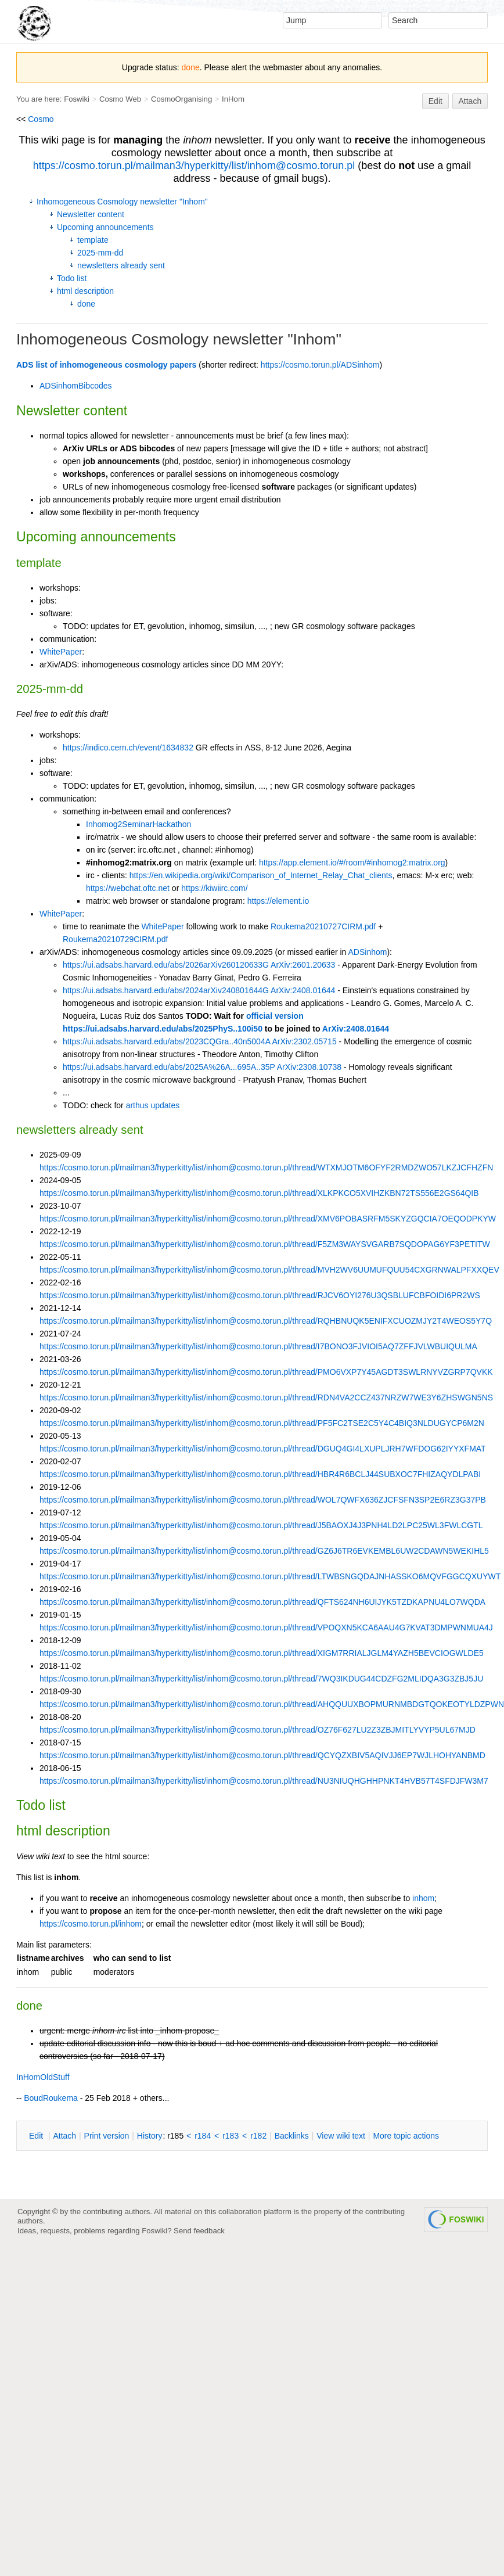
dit (37, 2135)
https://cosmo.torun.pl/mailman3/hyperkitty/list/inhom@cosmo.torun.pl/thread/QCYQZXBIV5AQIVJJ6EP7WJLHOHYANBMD (262, 1755)
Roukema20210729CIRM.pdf (115, 939)
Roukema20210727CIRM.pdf (323, 926)
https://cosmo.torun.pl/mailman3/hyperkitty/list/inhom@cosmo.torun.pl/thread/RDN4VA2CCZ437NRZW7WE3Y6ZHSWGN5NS (266, 1397)
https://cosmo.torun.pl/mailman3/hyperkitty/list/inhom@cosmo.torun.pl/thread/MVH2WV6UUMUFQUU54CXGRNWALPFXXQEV (269, 1269)
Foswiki (76, 99)
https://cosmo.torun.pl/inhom (90, 1923)
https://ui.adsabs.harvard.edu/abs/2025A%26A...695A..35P (169, 1067)
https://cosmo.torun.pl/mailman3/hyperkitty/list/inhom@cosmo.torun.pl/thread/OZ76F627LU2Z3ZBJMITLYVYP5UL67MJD (257, 1729)
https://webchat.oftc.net (128, 888)
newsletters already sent (121, 265)
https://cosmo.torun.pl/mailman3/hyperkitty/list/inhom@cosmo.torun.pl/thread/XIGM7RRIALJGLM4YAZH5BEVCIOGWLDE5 (261, 1653)
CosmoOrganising (181, 99)
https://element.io (278, 901)
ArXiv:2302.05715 (304, 1041)
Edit (435, 101)
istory (150, 2135)
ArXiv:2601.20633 (303, 964)
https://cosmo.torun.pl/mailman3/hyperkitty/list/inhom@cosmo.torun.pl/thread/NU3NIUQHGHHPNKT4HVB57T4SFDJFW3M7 (263, 1780)
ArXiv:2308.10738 (309, 1067)
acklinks (292, 2135)
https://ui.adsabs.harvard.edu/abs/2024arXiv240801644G (166, 990)
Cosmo (40, 119)
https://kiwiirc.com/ (214, 888)
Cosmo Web (120, 99)
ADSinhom (367, 952)
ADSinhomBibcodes (75, 385)
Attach (470, 101)
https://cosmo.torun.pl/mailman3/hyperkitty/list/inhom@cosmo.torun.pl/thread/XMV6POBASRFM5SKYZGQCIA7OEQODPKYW (267, 1218)
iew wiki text (340, 2135)
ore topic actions (406, 2135)
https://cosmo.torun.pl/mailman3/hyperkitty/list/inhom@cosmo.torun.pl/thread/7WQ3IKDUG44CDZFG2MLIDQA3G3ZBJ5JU (261, 1678)
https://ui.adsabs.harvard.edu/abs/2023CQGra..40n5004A (166, 1041)
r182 (258, 2135)
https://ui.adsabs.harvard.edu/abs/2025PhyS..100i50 (162, 1028)
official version (275, 1016)
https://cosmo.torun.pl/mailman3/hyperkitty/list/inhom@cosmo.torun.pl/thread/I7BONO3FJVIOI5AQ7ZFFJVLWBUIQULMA (258, 1346)
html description (85, 291)
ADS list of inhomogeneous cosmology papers (106, 364)
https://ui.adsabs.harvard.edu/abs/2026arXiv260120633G (166, 964)
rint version (106, 2135)
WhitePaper (60, 651)
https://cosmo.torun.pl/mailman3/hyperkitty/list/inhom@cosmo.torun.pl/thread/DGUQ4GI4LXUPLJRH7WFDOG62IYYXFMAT (262, 1448)
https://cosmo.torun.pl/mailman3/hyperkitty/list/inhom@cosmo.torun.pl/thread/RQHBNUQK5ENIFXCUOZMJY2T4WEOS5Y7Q (265, 1320)
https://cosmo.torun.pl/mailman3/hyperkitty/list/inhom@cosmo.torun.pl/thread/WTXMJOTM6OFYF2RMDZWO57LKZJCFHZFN (266, 1167)
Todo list (72, 278)
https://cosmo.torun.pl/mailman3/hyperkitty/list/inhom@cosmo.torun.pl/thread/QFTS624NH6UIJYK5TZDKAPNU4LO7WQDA (262, 1602)
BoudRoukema (51, 2098)
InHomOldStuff (43, 2077)
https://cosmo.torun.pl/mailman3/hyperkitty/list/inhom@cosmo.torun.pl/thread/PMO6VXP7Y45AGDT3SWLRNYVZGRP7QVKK (266, 1372)
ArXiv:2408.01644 (303, 990)
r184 (203, 2135)
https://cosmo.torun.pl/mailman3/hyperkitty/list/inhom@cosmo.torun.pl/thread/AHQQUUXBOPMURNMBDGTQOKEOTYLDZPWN (271, 1704)
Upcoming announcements (105, 227)
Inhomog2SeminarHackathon (138, 824)
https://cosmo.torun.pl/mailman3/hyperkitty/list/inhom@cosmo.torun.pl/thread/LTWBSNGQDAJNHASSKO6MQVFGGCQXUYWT (270, 1576)
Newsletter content (90, 214)
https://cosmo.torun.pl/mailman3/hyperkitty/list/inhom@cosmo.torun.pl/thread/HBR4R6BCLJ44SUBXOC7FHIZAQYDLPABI (260, 1474)
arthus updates (153, 1105)
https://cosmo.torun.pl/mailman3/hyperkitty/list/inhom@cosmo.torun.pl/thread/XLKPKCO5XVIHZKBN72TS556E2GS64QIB (259, 1193)
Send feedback (199, 2230)
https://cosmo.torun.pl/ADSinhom (320, 364)
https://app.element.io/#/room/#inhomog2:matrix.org (352, 862)
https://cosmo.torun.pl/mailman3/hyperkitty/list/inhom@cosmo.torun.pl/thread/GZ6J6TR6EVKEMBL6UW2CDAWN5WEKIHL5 (264, 1550)
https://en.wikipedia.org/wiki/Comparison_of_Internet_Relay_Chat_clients (261, 875)
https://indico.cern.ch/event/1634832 (128, 747)
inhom (423, 1898)
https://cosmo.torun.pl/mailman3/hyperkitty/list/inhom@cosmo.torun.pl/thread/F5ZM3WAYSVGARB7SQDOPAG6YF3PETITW (264, 1244)
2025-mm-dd (100, 252)
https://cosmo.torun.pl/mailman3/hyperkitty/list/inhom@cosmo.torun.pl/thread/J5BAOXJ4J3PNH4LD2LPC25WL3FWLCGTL (261, 1525)
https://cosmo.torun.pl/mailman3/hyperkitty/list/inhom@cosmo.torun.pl (194, 165)
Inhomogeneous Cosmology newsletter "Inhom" (122, 201)
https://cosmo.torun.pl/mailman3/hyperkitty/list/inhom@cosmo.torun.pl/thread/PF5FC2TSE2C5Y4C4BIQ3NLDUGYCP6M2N (261, 1423)
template (93, 240)
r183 (230, 2135)
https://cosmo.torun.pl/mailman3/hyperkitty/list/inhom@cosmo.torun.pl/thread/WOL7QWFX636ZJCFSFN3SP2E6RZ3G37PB (262, 1499)
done (86, 303)
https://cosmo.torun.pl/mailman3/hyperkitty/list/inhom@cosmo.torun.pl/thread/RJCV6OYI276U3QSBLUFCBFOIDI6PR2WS (259, 1295)
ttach (64, 2135)
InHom (233, 99)
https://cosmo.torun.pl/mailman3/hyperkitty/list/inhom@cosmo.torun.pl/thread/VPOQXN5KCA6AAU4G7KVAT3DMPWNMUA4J (266, 1627)
